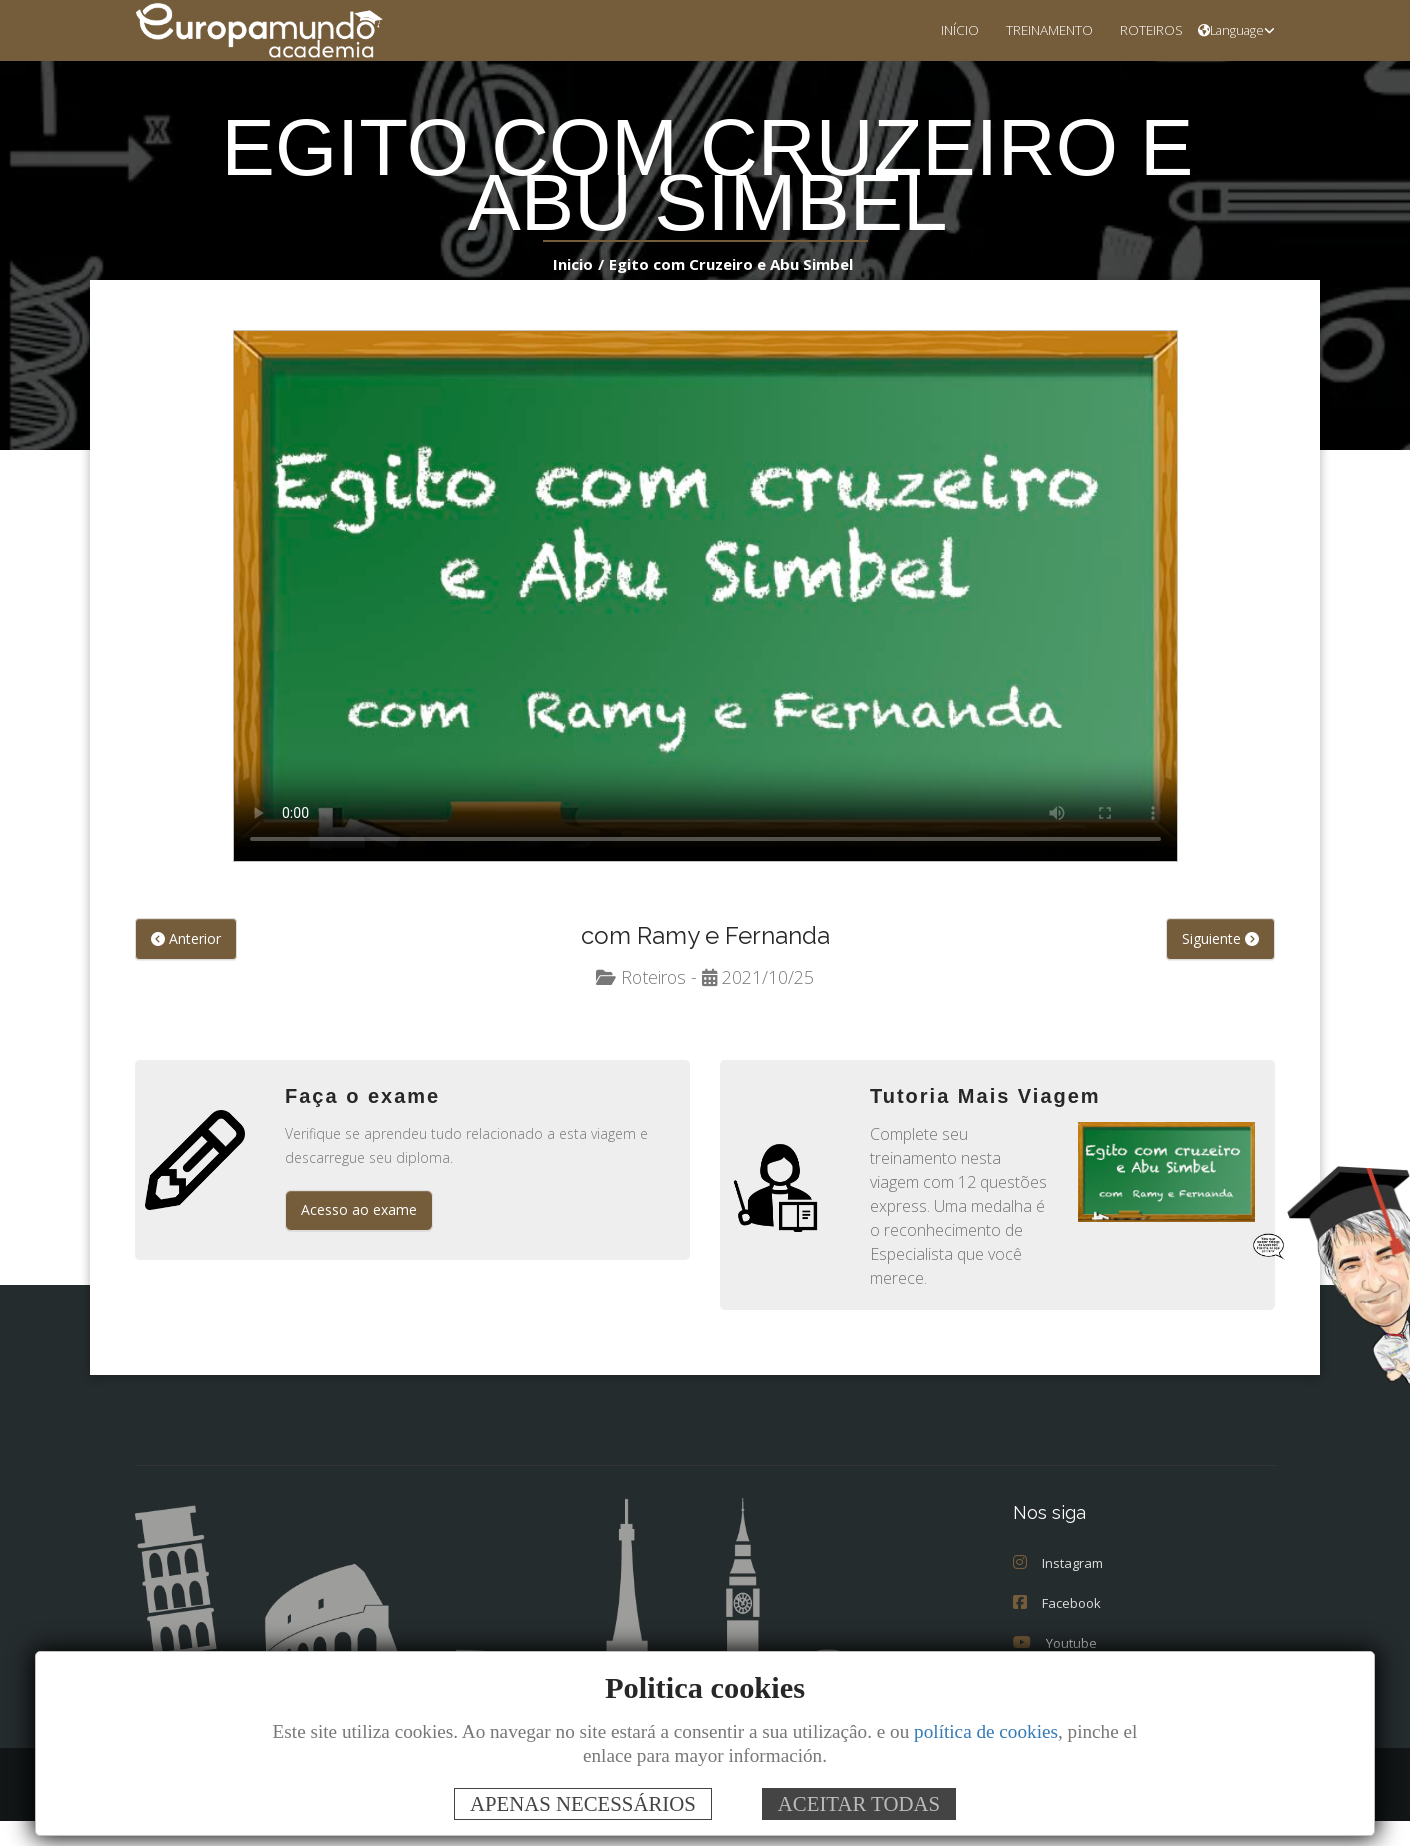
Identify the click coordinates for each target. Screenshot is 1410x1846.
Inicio (577, 263)
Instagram (1058, 1588)
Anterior (186, 939)
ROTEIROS (1145, 29)
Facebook (1057, 1628)
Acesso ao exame (359, 1210)
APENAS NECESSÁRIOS (583, 1803)
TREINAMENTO (1033, 29)
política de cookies (986, 1731)
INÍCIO (936, 29)
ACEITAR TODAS (859, 1803)
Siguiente (1220, 939)
